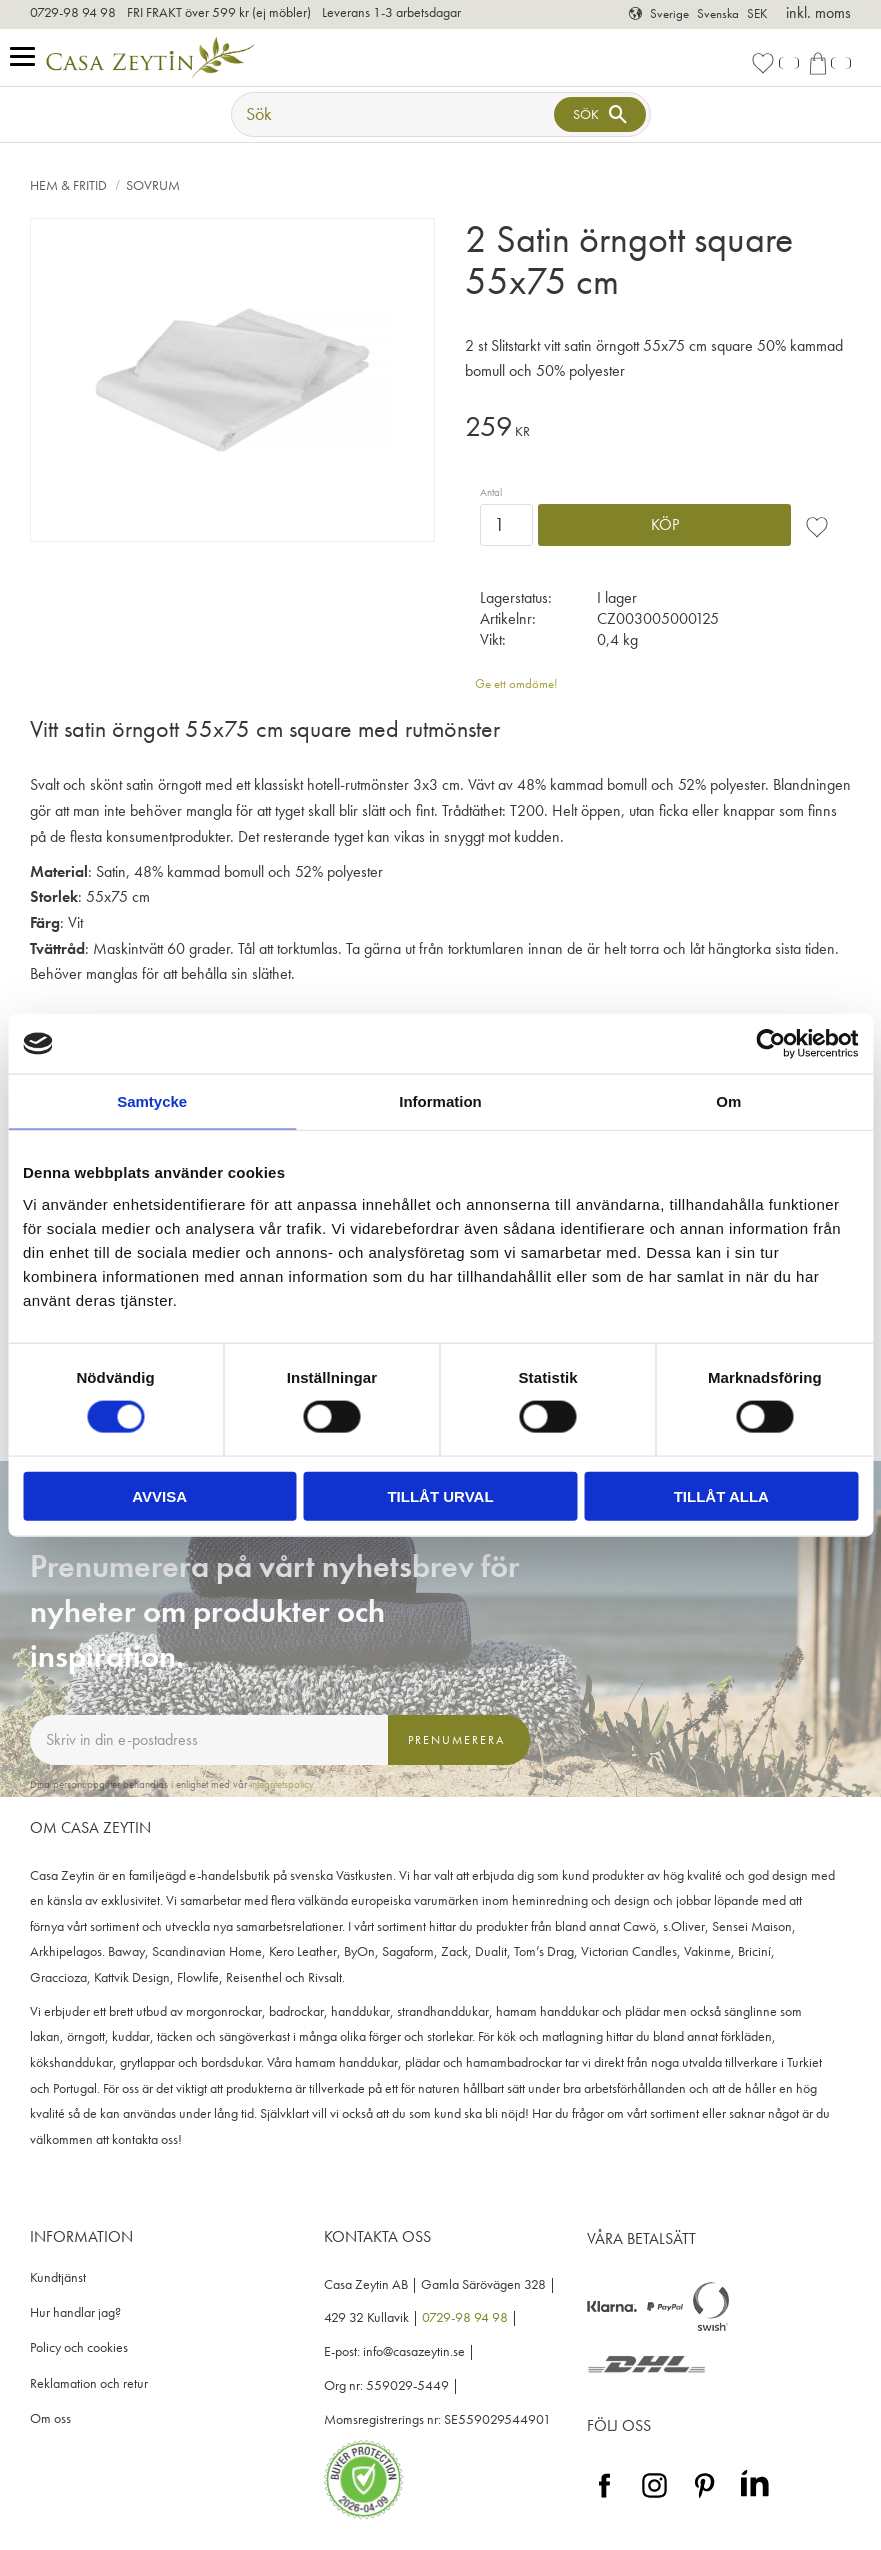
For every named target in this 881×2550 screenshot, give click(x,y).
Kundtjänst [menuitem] (58, 2277)
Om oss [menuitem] (50, 2418)
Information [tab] (440, 1101)
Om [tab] (728, 1101)
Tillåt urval (440, 1495)
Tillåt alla (721, 1495)
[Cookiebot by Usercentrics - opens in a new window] (770, 1044)
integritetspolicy (282, 1784)
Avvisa (159, 1495)
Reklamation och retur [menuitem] (89, 2383)
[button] (27, 57)
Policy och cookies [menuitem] (79, 2347)
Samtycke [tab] (152, 1101)
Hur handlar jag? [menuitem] (75, 2312)
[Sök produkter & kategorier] (395, 114)
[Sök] (600, 114)
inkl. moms (818, 12)
